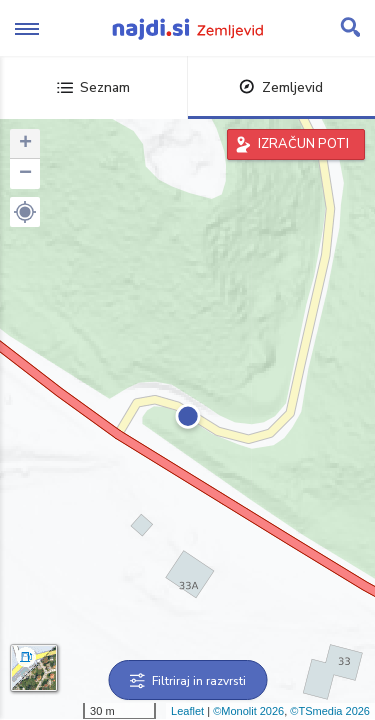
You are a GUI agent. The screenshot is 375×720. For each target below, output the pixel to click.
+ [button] (25, 144)
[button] (25, 212)
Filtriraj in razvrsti (187, 681)
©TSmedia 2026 (330, 711)
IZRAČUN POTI (303, 144)
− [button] (25, 174)
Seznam (93, 87)
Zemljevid (281, 87)
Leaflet (187, 711)
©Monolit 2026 (248, 711)
